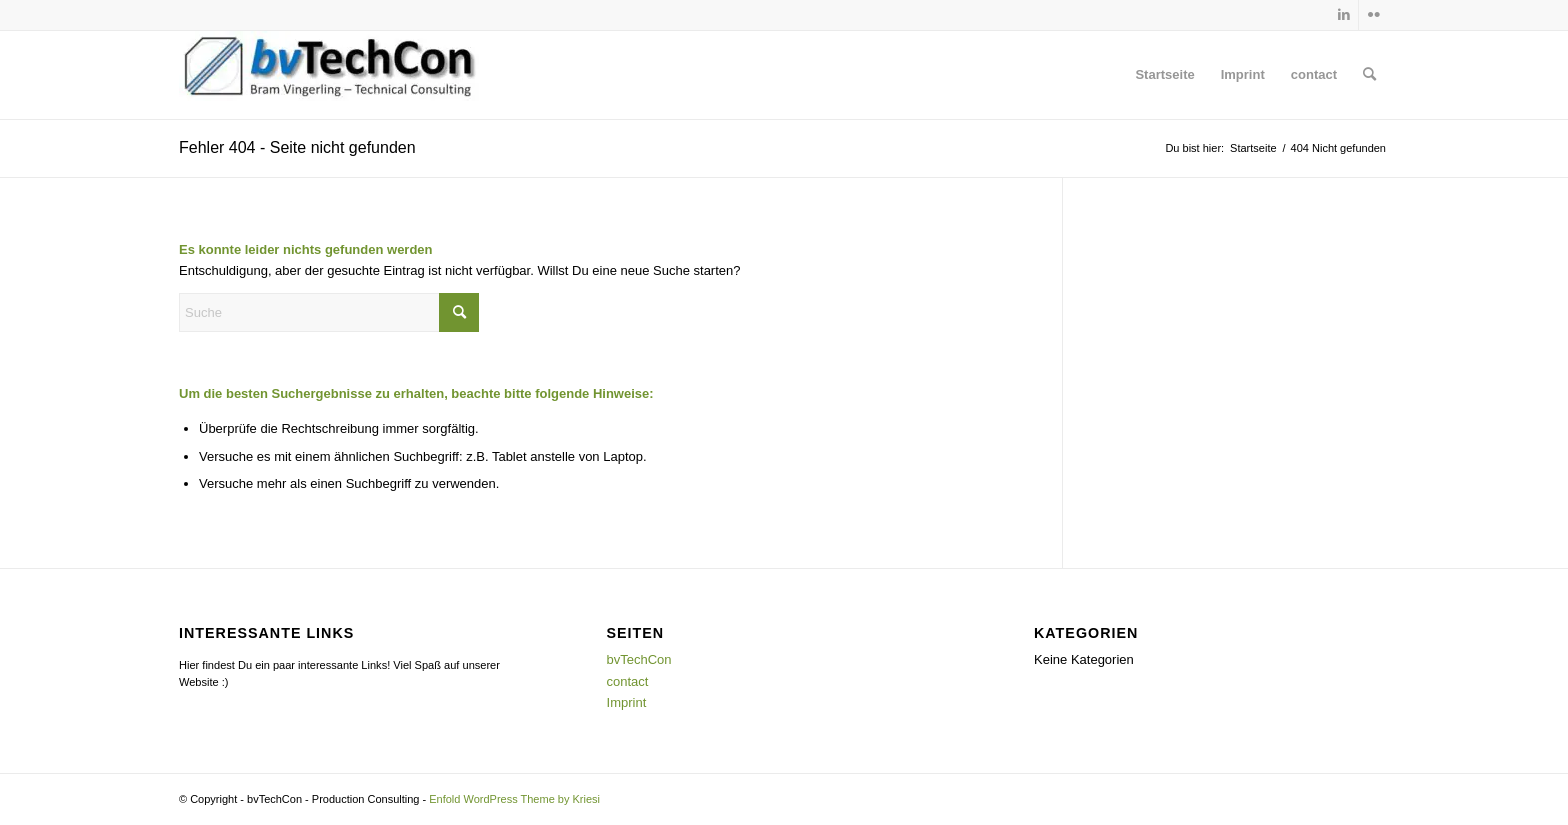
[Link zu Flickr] (1374, 15)
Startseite (1164, 74)
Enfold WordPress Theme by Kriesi (514, 799)
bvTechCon (639, 659)
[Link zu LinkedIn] (1343, 15)
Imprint (1243, 74)
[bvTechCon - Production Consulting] (329, 75)
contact (1314, 74)
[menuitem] (1369, 75)
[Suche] (1369, 75)
